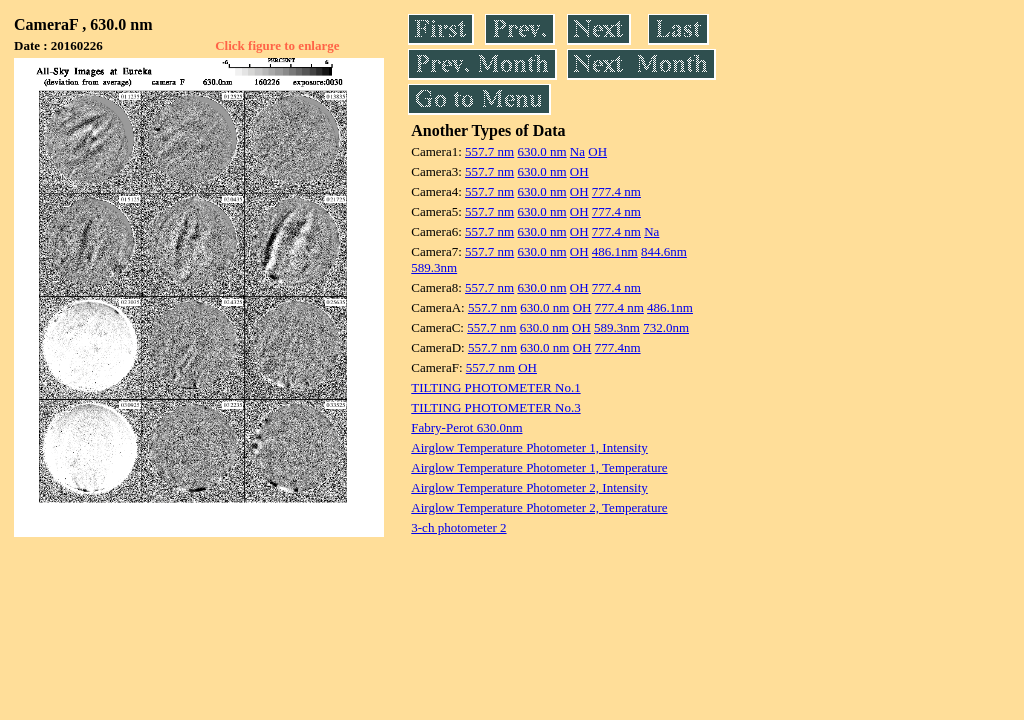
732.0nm (666, 327)
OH (597, 151)
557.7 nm (489, 151)
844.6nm (664, 251)
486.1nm (615, 251)
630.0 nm (541, 151)
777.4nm (618, 347)
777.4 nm (616, 191)
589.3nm (434, 267)
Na (577, 151)
